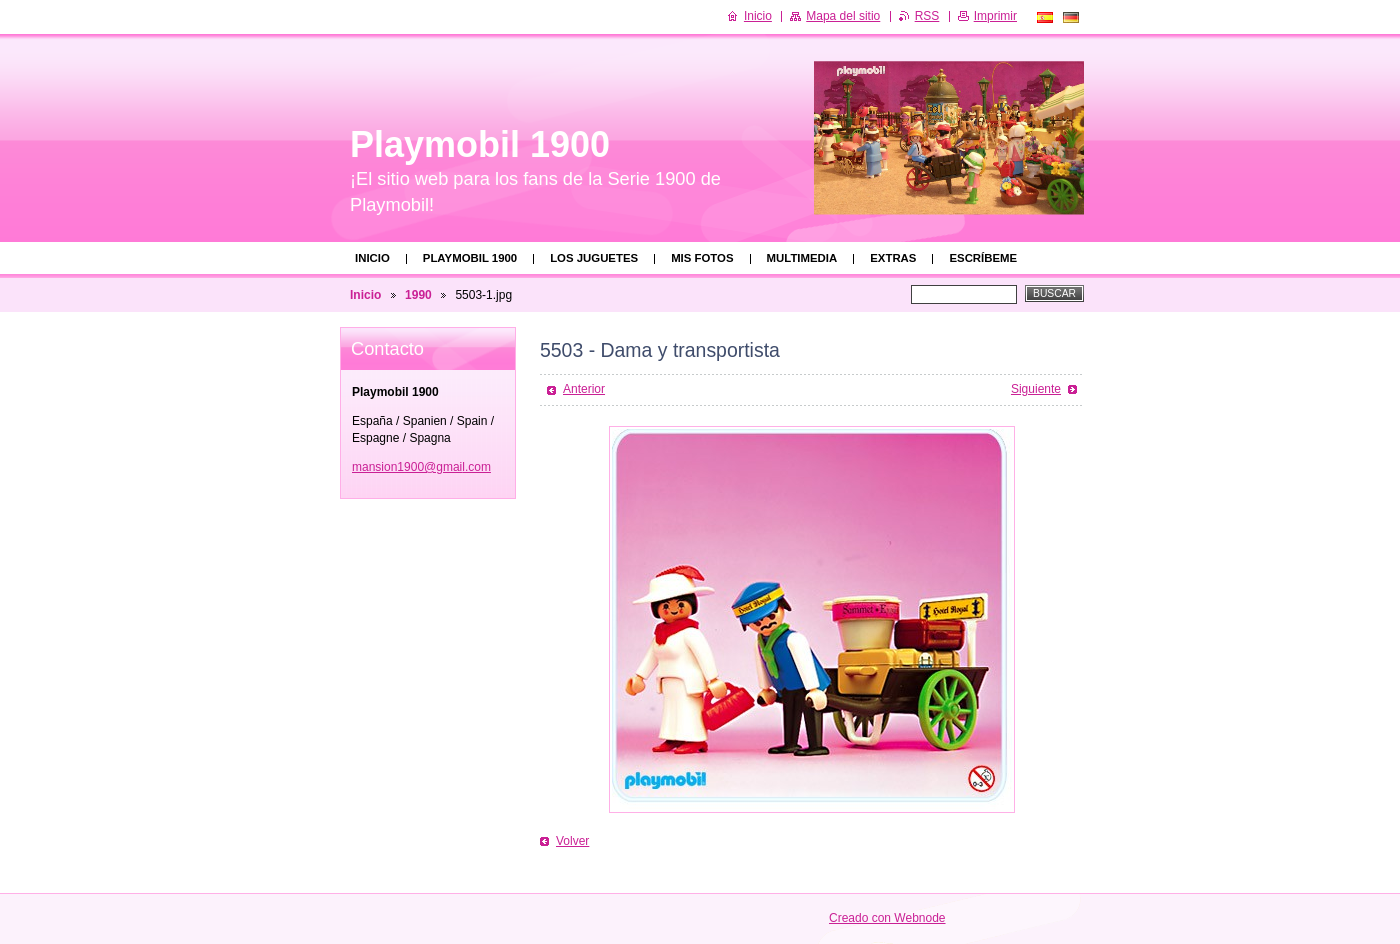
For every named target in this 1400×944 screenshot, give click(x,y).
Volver (572, 841)
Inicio (372, 258)
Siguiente (1036, 389)
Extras (893, 258)
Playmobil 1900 (470, 258)
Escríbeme (983, 258)
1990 (418, 295)
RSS (927, 16)
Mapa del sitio (843, 16)
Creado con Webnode (887, 918)
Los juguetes (594, 258)
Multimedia (802, 258)
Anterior (584, 389)
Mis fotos (702, 258)
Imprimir (995, 16)
